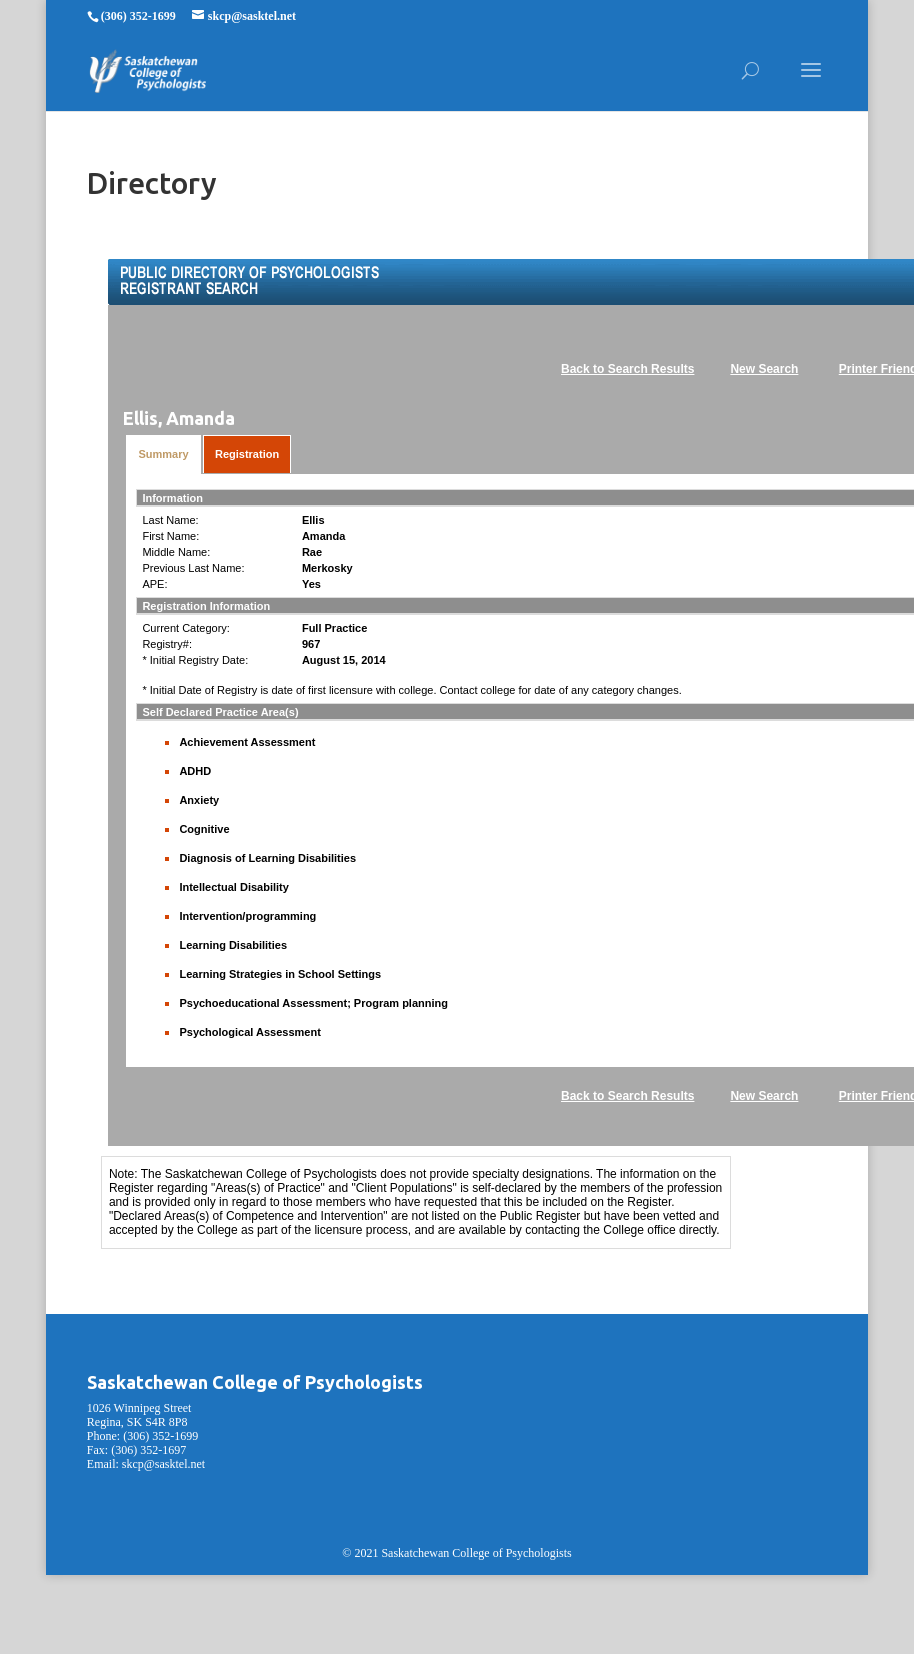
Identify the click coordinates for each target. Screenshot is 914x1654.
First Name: (170, 536)
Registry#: (167, 644)
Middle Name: (176, 552)
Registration (247, 454)
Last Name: (170, 520)
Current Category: (185, 628)
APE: (154, 584)
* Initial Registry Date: (195, 660)
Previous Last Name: (193, 568)
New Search (764, 369)
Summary (163, 454)
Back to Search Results (627, 369)
